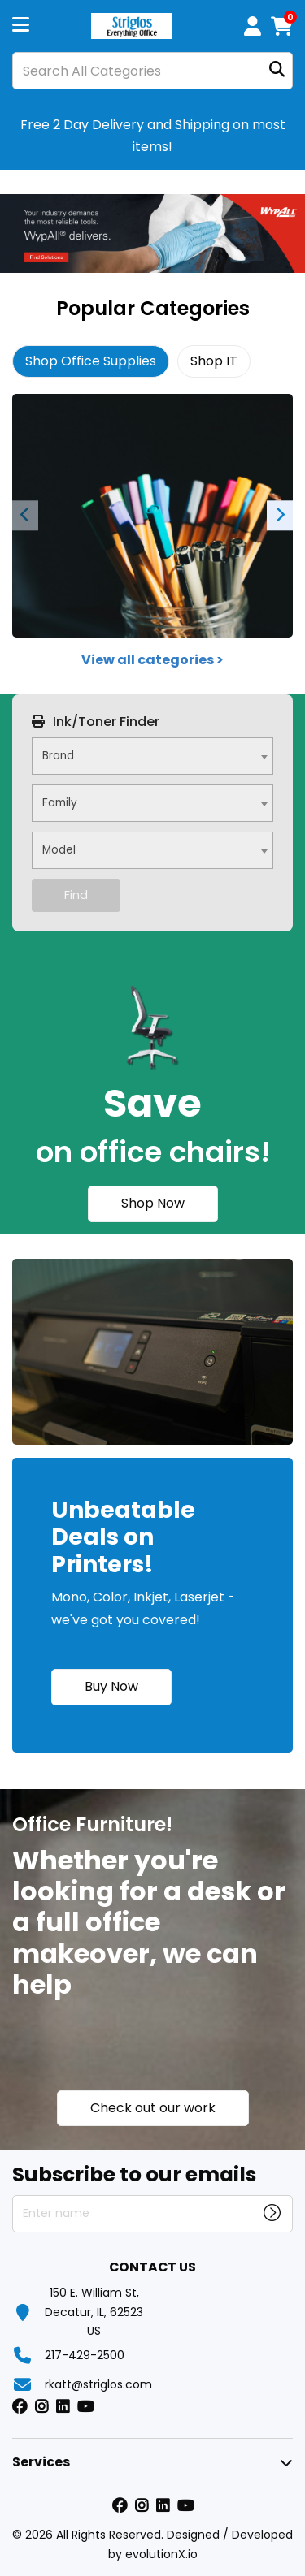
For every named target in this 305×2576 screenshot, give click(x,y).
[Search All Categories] (152, 70)
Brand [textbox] (58, 755)
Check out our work (153, 2107)
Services (41, 2462)
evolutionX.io (161, 2554)
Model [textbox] (59, 850)
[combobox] (152, 756)
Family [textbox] (59, 802)
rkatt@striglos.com (98, 2384)
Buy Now (111, 1686)
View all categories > (152, 660)
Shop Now (153, 1203)
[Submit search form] (277, 71)
